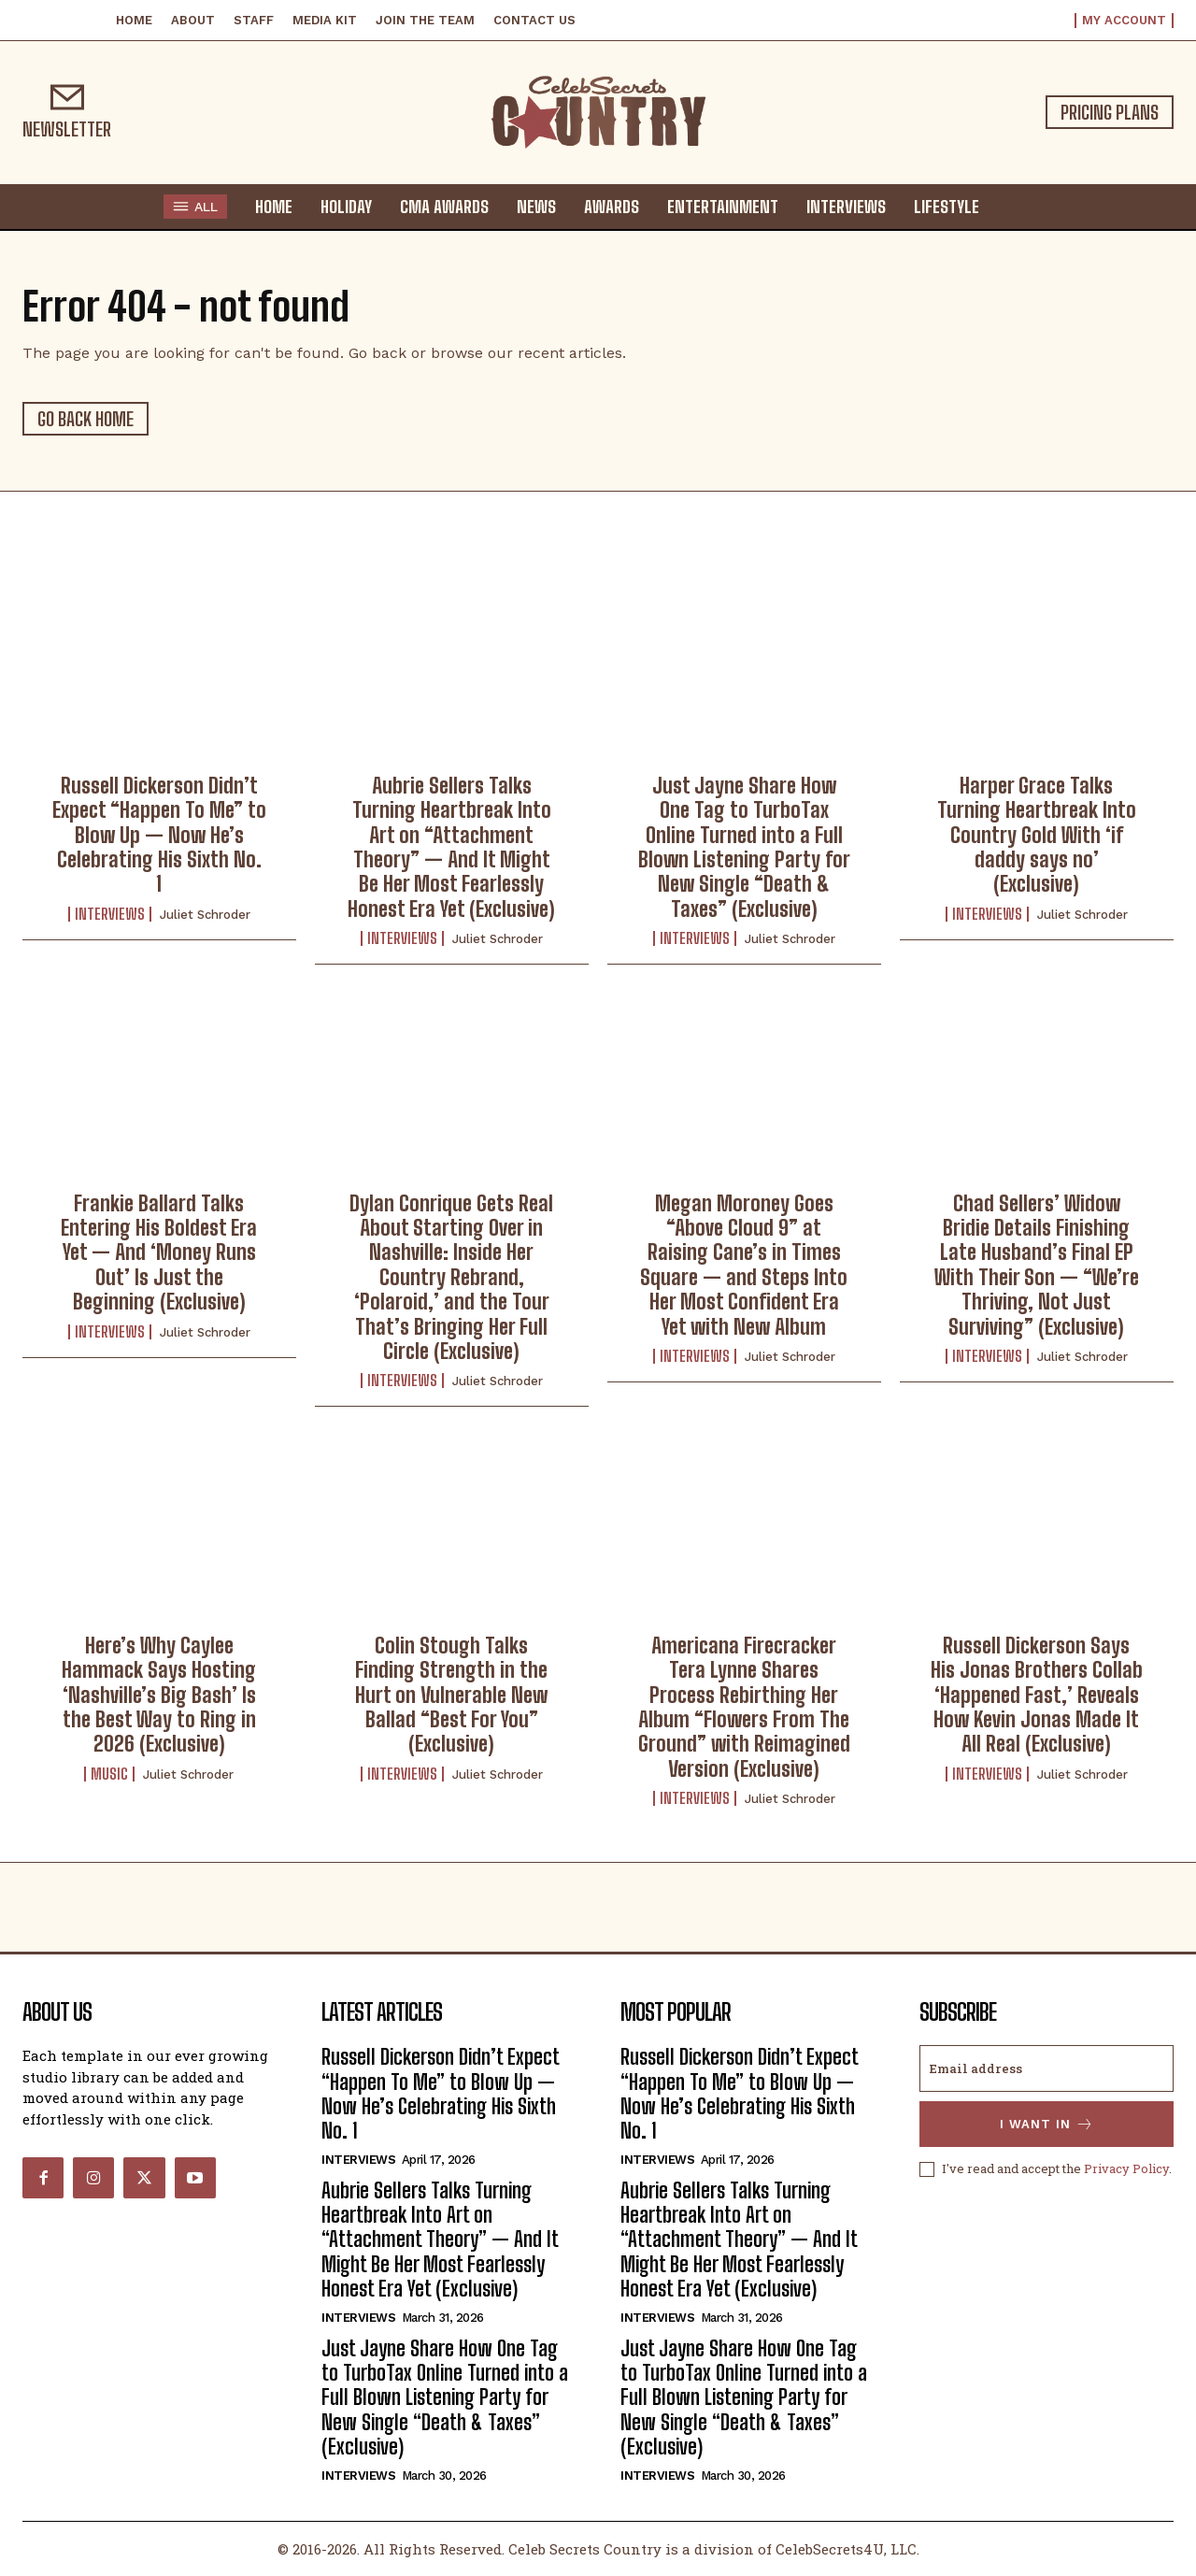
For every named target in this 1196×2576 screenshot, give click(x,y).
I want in (1047, 2124)
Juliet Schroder (205, 915)
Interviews (110, 914)
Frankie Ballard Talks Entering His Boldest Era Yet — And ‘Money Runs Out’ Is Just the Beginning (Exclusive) (159, 1253)
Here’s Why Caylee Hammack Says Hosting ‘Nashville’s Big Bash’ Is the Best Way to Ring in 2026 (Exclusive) (159, 1695)
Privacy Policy (1126, 2168)
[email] (1046, 2068)
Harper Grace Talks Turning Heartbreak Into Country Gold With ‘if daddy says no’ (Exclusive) (1036, 835)
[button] (1011, 205)
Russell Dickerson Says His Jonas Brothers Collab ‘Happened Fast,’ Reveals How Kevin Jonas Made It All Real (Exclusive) (1037, 1695)
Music (109, 1774)
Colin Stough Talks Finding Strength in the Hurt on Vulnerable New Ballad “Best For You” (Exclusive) (451, 1695)
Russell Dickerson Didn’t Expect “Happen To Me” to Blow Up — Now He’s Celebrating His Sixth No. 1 (159, 835)
